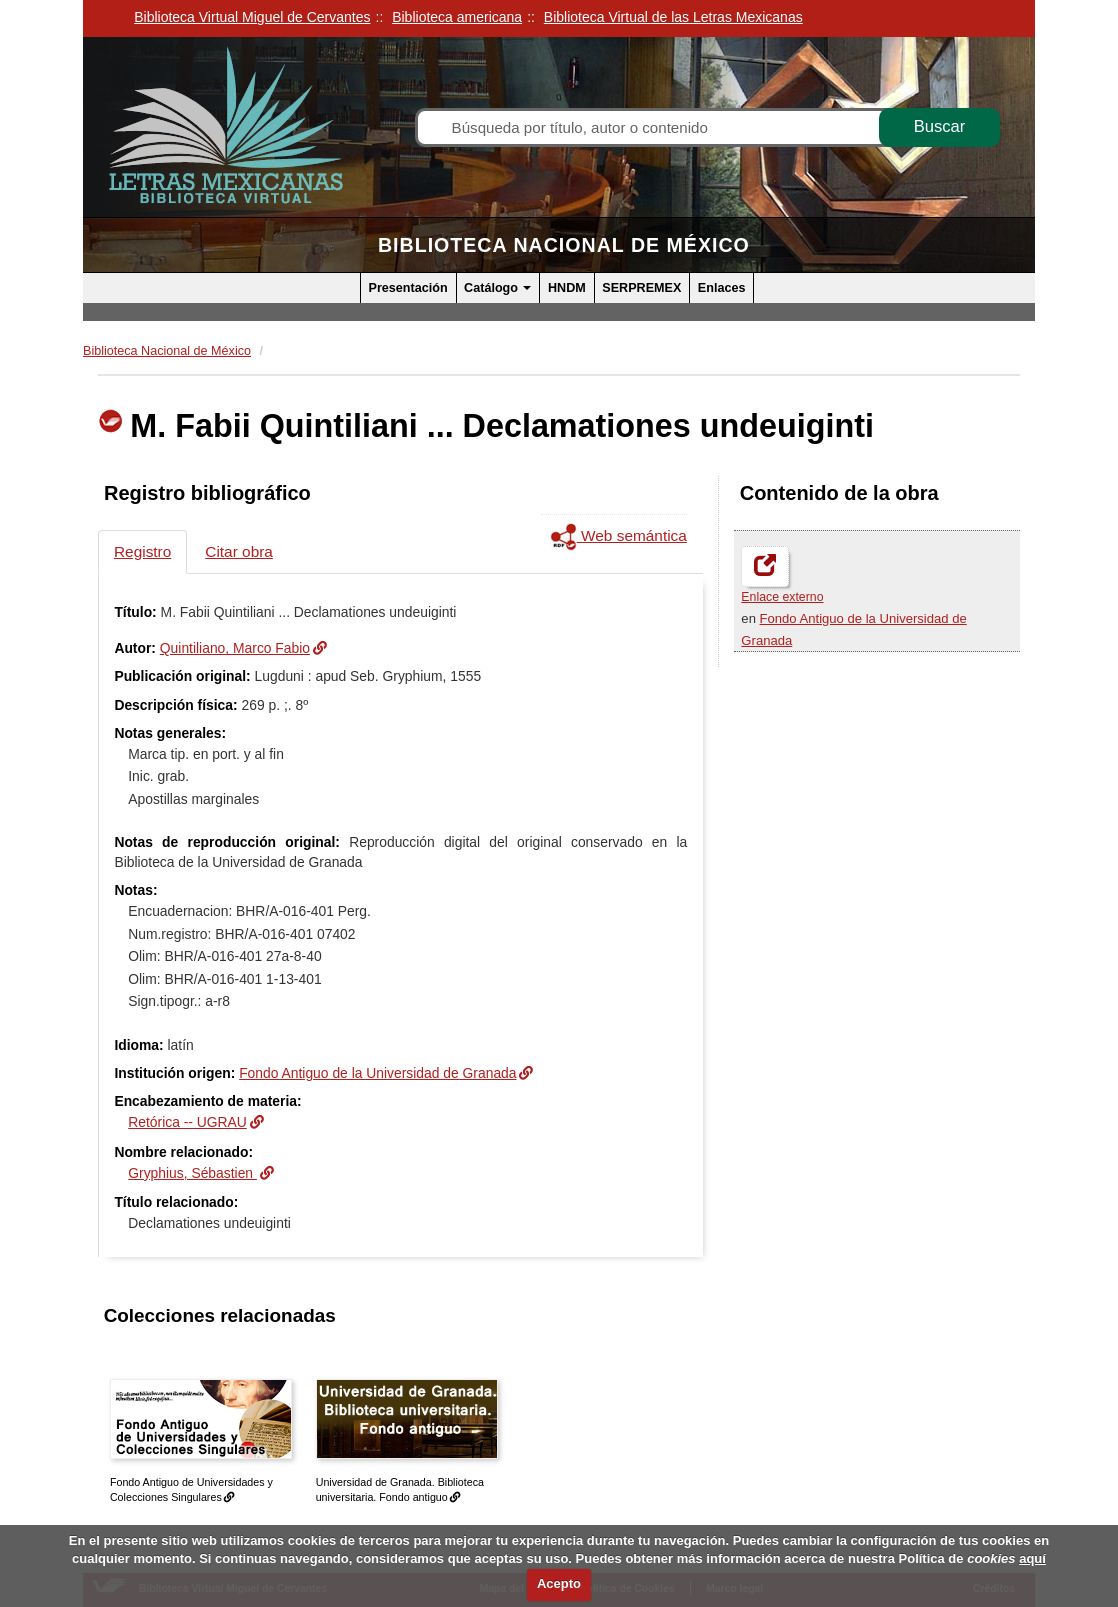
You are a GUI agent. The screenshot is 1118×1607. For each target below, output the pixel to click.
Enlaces (722, 288)
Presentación (408, 288)
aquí (1032, 1558)
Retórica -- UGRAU (187, 1122)
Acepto (559, 1583)
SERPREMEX (641, 288)
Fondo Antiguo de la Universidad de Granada (377, 1073)
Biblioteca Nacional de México (564, 245)
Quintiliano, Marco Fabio (235, 648)
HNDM (567, 288)
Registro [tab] (142, 551)
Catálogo (497, 288)
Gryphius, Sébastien (192, 1173)
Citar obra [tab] (239, 551)
